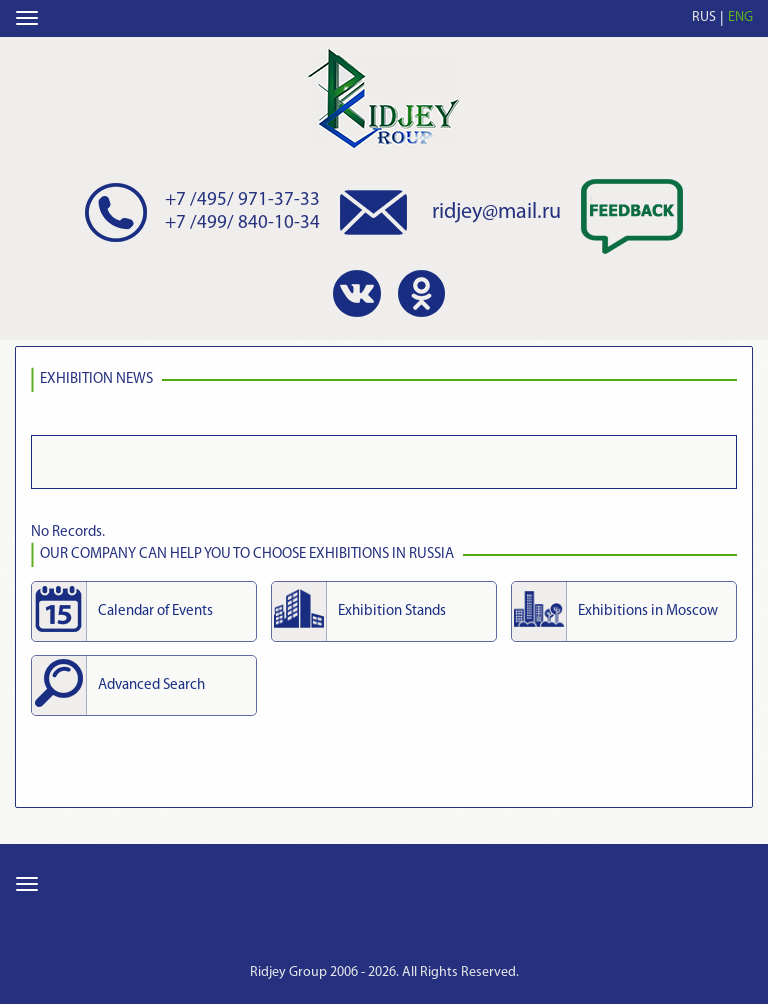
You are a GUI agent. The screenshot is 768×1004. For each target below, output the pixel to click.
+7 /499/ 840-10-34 (242, 223)
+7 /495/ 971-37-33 (242, 200)
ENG (740, 17)
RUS (704, 17)
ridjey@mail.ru (496, 212)
